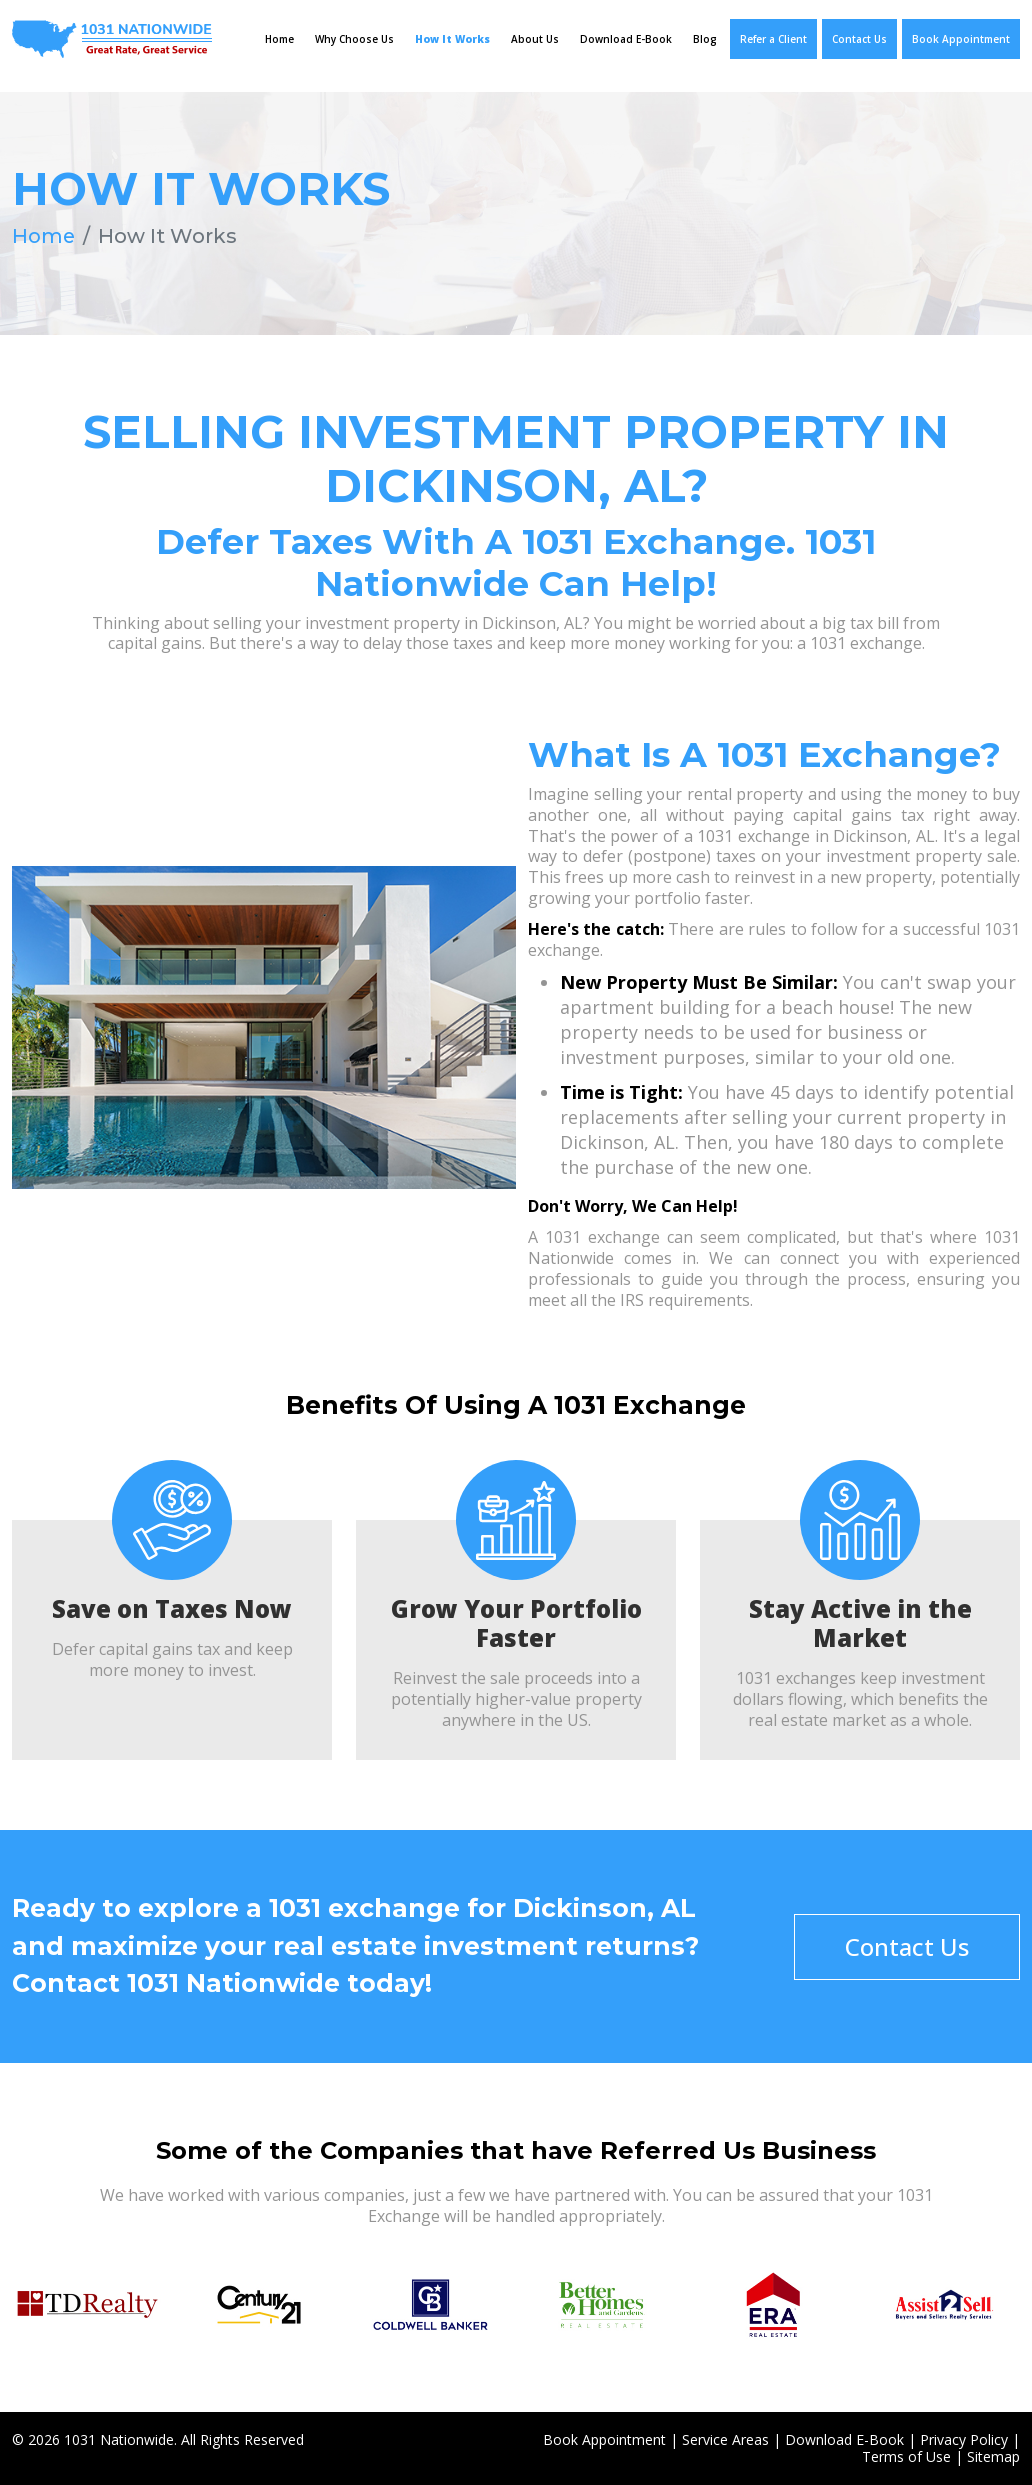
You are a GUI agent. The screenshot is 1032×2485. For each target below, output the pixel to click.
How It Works (452, 39)
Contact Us (859, 39)
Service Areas (725, 2439)
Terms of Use (906, 2456)
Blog (705, 39)
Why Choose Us (354, 39)
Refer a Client (773, 39)
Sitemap (993, 2456)
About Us (535, 39)
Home (279, 39)
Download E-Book (626, 39)
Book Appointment (961, 39)
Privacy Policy (964, 2439)
